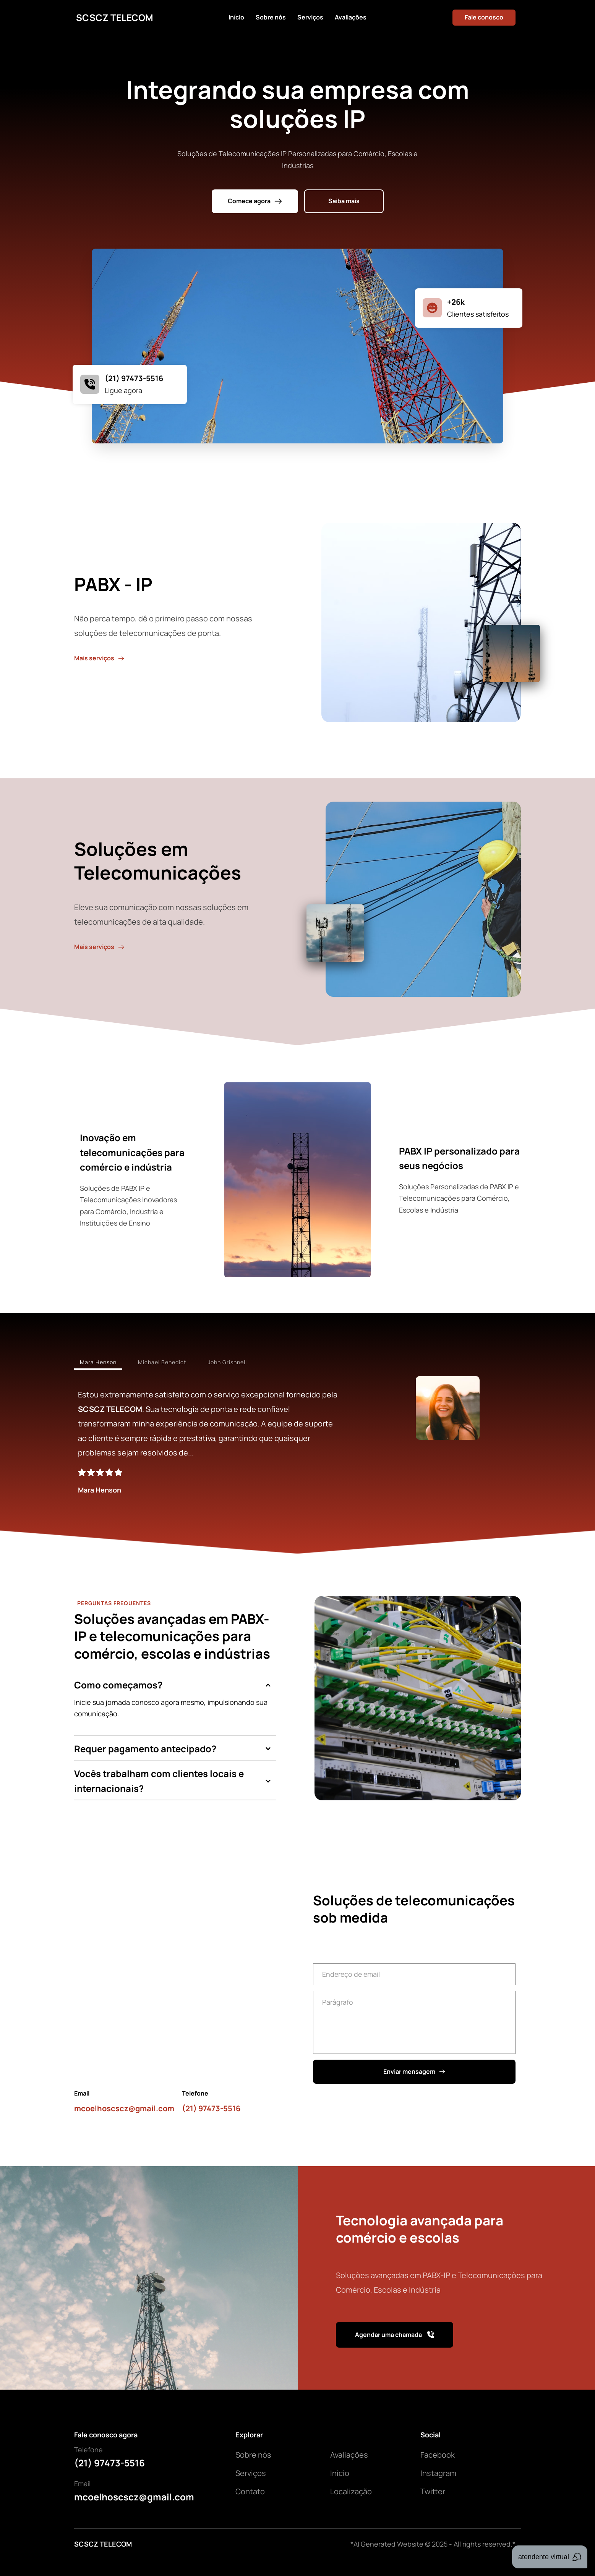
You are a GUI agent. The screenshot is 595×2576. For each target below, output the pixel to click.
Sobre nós (253, 2455)
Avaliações (349, 2455)
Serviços (250, 2473)
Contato (250, 2491)
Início (339, 2473)
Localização (351, 2491)
